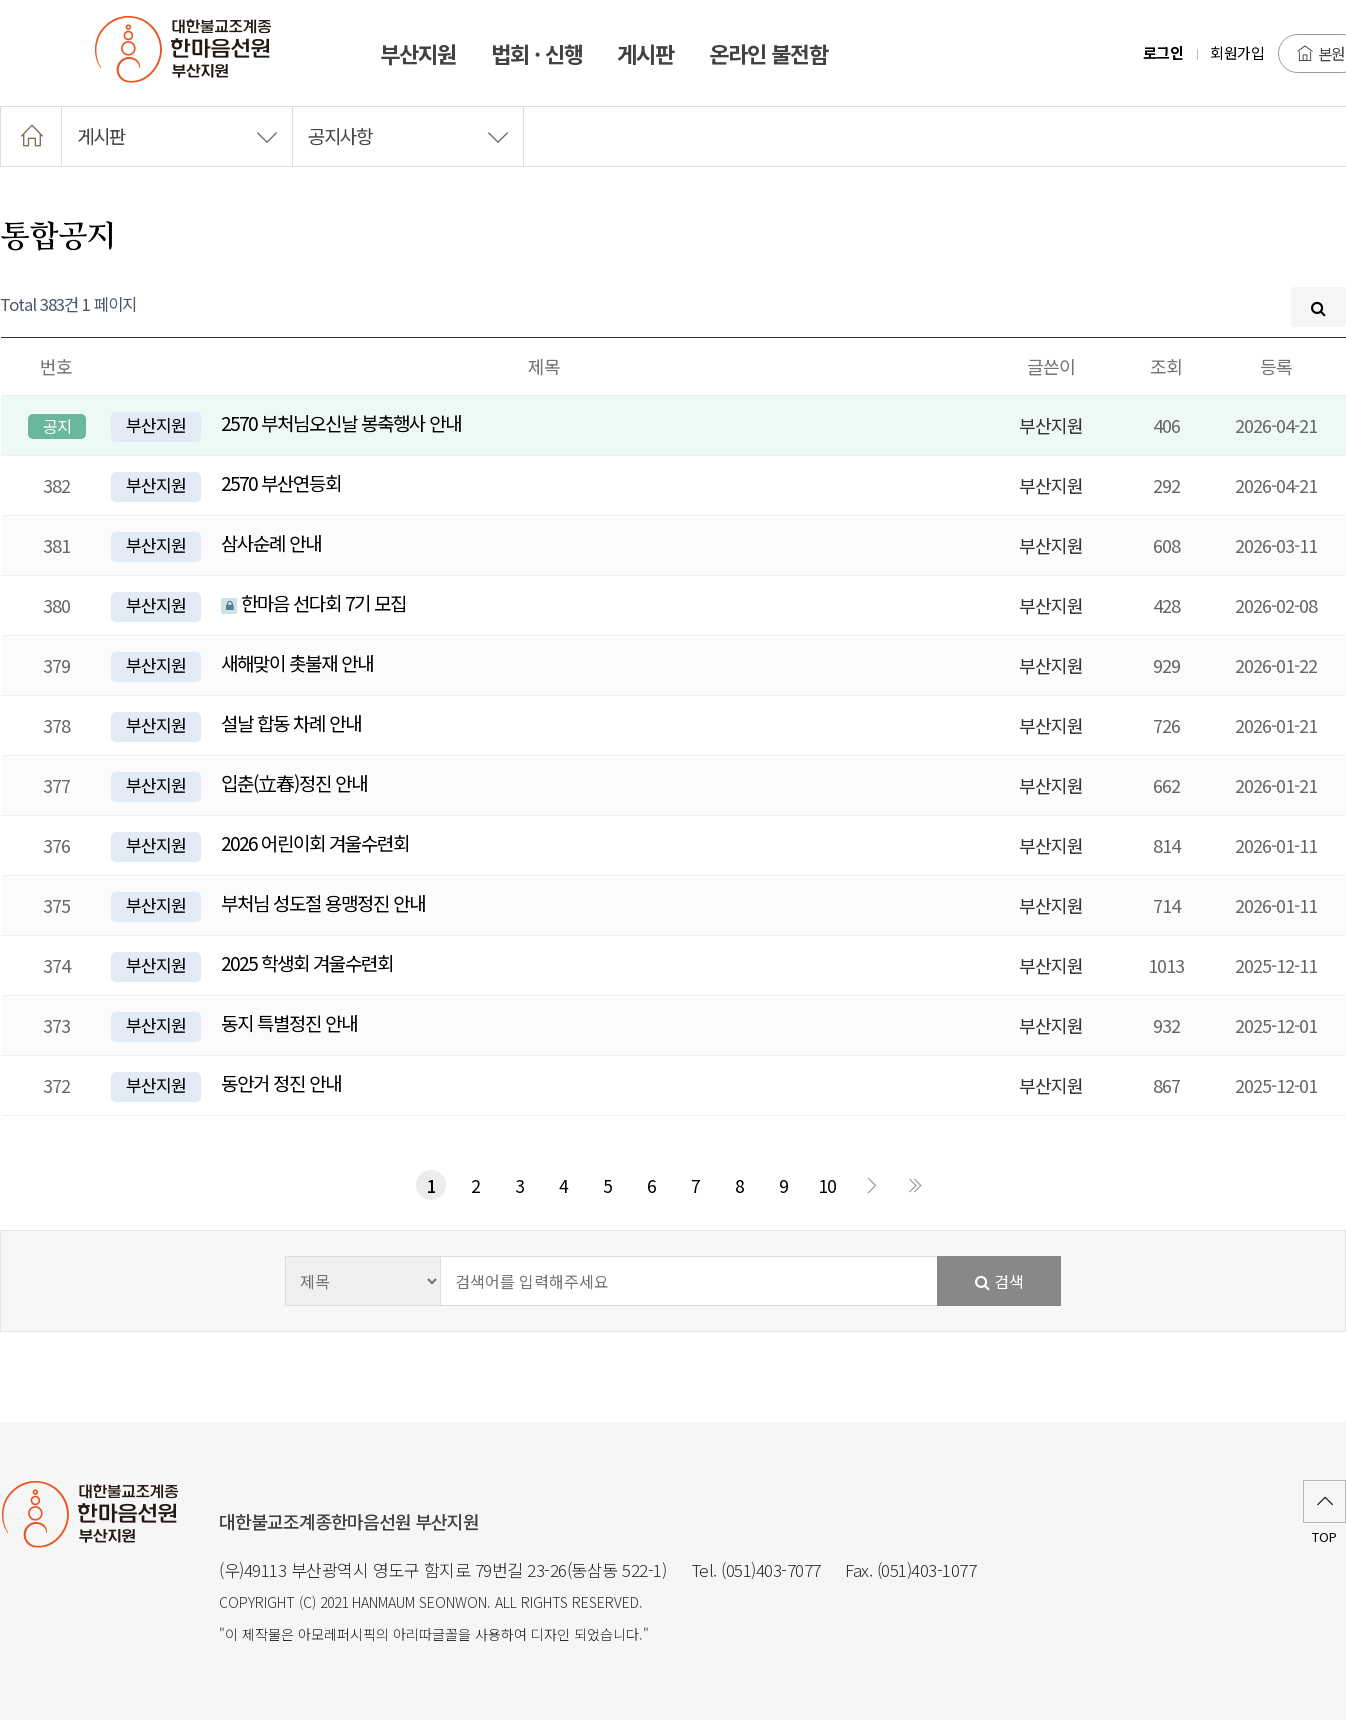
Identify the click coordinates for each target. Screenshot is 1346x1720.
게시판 (177, 135)
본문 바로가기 (0, 0)
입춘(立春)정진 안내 (294, 782)
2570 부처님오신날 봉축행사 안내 (341, 422)
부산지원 (156, 424)
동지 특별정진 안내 (289, 1022)
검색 (999, 1281)
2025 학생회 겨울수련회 (307, 962)
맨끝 (915, 1185)
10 (827, 1185)
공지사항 (408, 135)
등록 (1276, 366)
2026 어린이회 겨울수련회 (315, 842)
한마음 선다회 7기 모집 (313, 602)
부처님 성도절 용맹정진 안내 (323, 902)
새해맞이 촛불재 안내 (297, 662)
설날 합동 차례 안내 (291, 722)
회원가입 (1237, 52)
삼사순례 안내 (271, 542)
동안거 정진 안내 (281, 1082)
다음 (871, 1185)
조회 (1166, 366)
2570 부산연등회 (281, 482)
